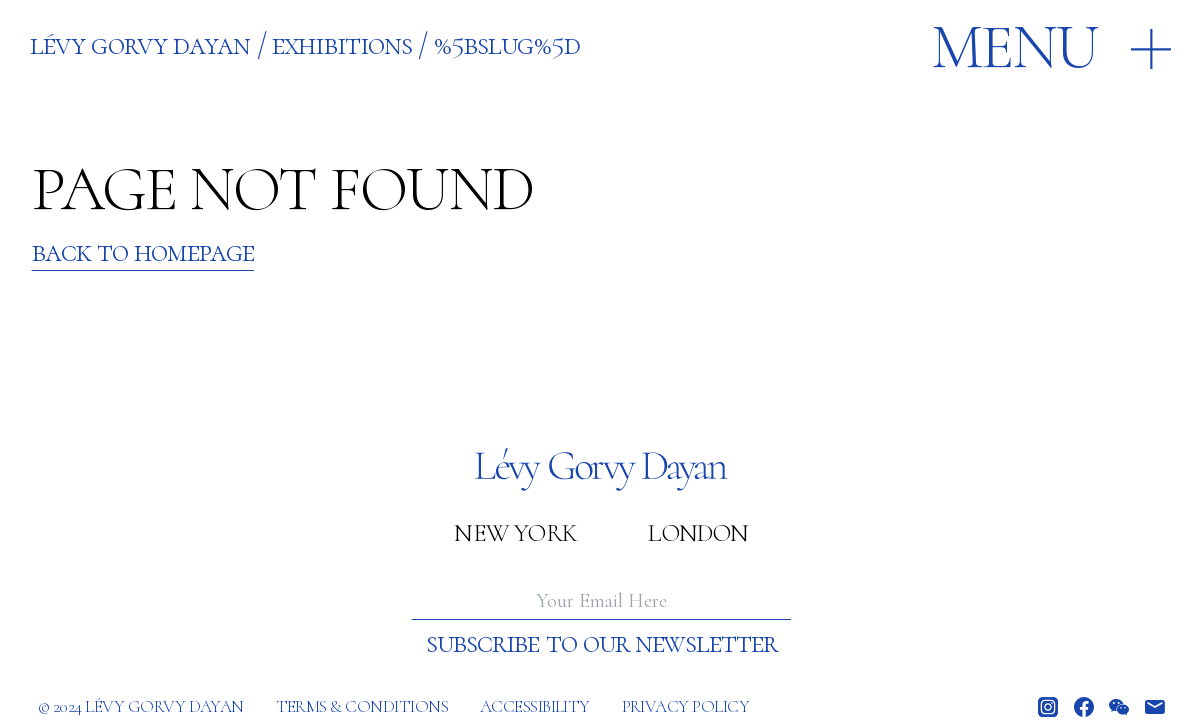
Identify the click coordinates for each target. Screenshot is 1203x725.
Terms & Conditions (362, 706)
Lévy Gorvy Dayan (140, 44)
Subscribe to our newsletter (601, 643)
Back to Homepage (143, 252)
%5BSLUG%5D (507, 44)
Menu (1014, 47)
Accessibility (535, 706)
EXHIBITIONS (342, 44)
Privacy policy (686, 706)
